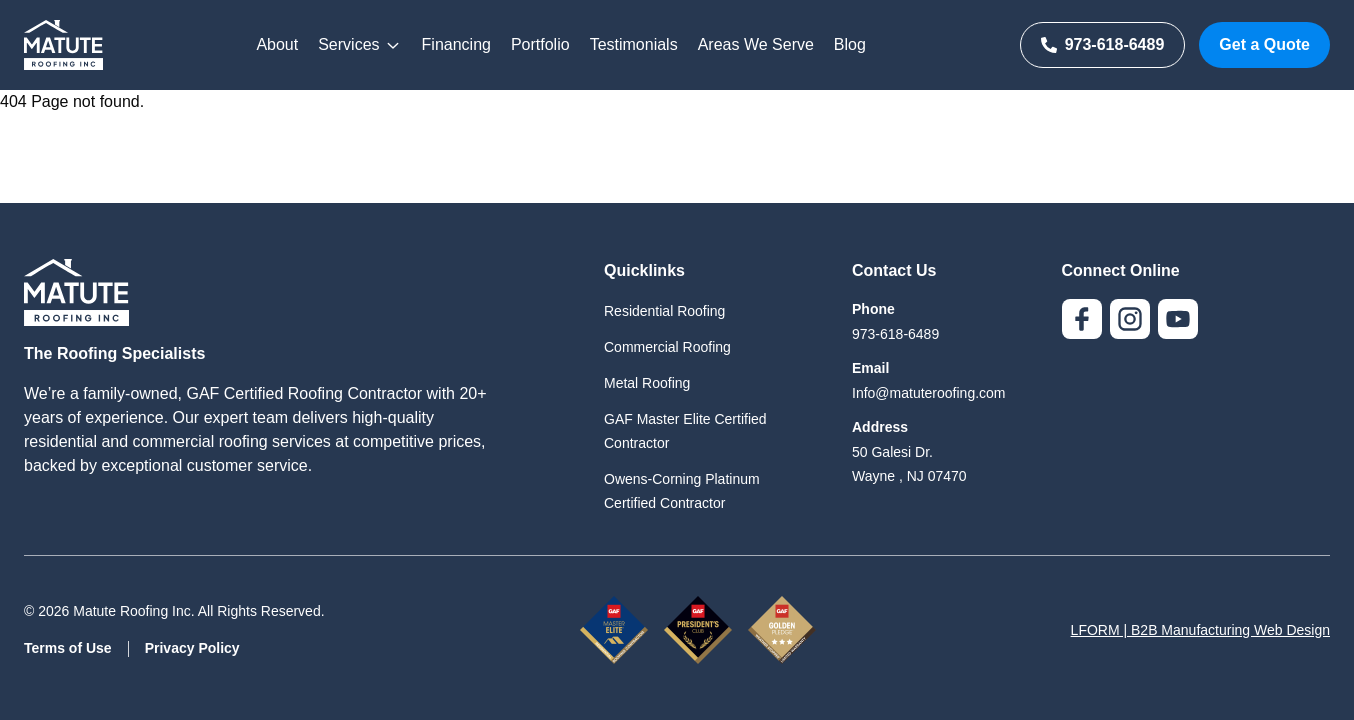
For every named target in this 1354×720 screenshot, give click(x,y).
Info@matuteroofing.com (929, 393)
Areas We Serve (756, 44)
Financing (456, 44)
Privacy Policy (192, 648)
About (277, 44)
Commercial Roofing (667, 347)
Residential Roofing (664, 311)
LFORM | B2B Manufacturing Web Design (1200, 630)
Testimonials (634, 44)
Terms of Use (68, 648)
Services (359, 45)
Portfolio (540, 44)
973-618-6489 (1103, 44)
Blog (850, 44)
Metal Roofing (647, 383)
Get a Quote (1264, 44)
